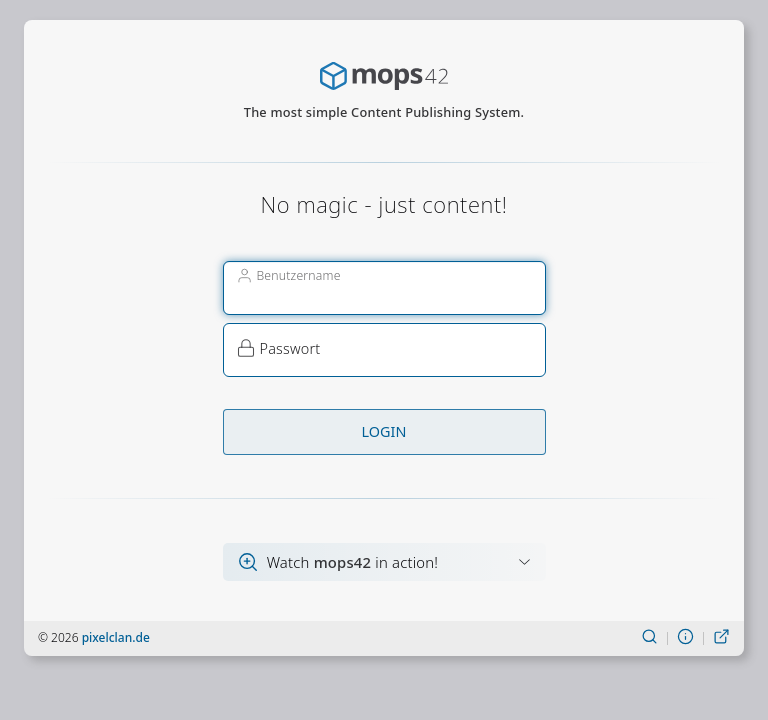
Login (384, 431)
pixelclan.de (116, 637)
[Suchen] (649, 638)
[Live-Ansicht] (721, 638)
